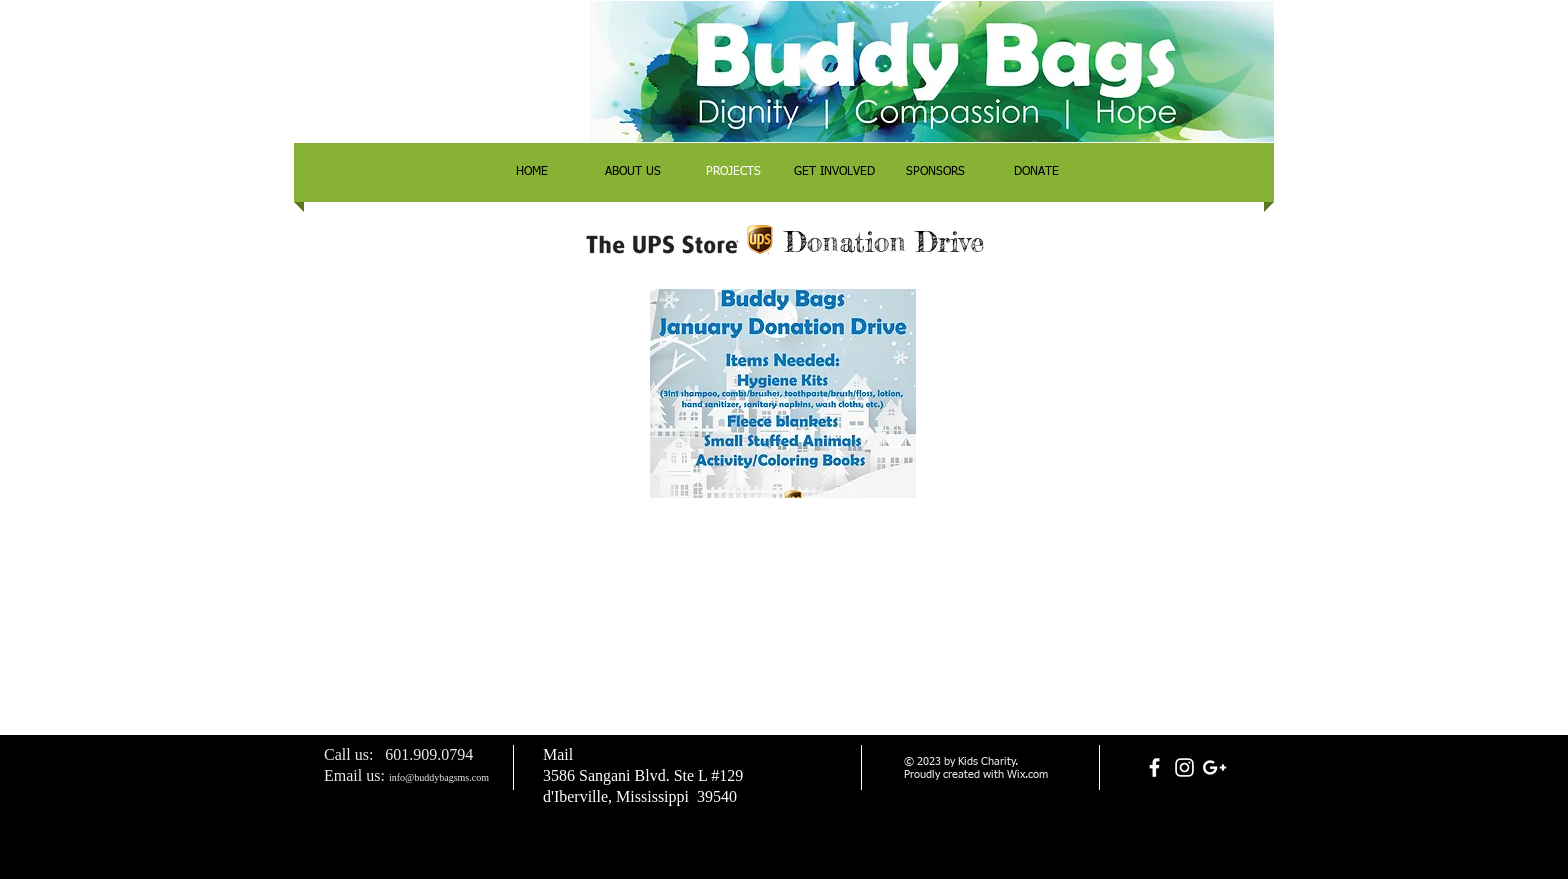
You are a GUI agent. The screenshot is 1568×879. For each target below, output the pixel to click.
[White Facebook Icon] (1154, 767)
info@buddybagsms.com (439, 777)
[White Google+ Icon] (1214, 767)
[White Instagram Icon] (1184, 767)
